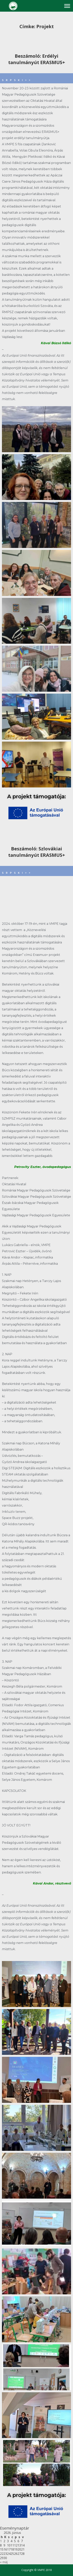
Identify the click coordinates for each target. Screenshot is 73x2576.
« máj (4, 2562)
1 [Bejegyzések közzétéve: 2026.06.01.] (1, 2541)
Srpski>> (17, 80)
